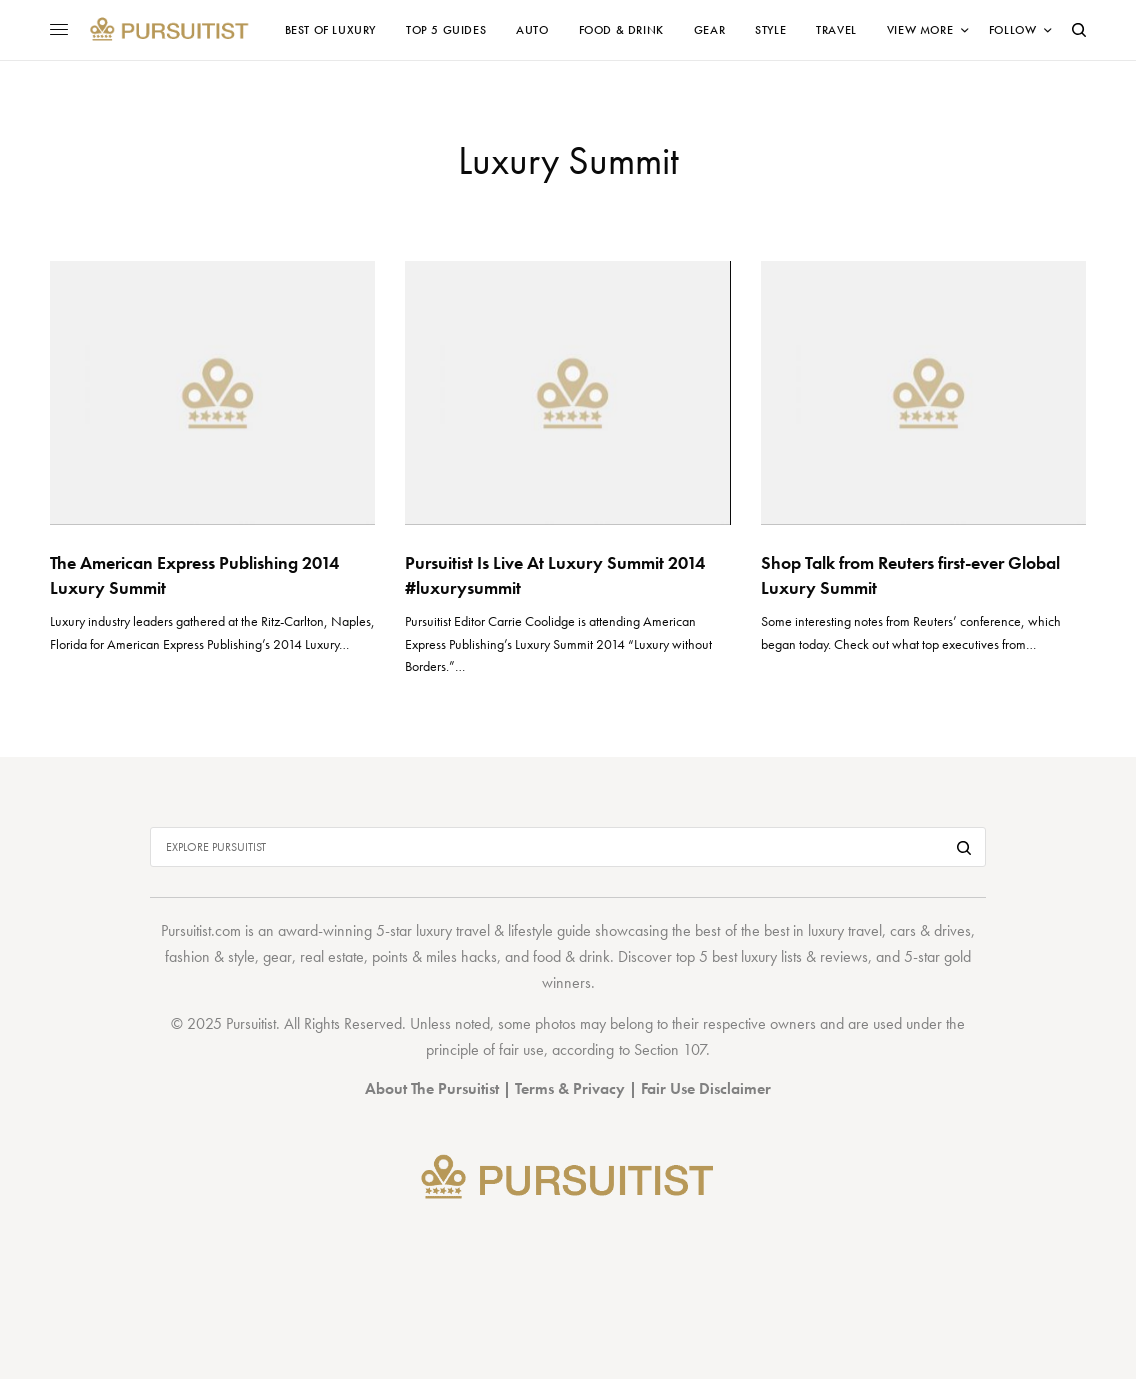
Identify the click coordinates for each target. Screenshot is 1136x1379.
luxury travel (845, 930)
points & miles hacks (434, 956)
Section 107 (670, 1049)
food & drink (571, 956)
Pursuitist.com (201, 930)
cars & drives (930, 930)
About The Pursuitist (432, 1088)
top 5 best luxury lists (739, 956)
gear (277, 956)
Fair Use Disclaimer (706, 1088)
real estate (332, 956)
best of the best (741, 930)
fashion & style (210, 956)
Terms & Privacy (570, 1088)
